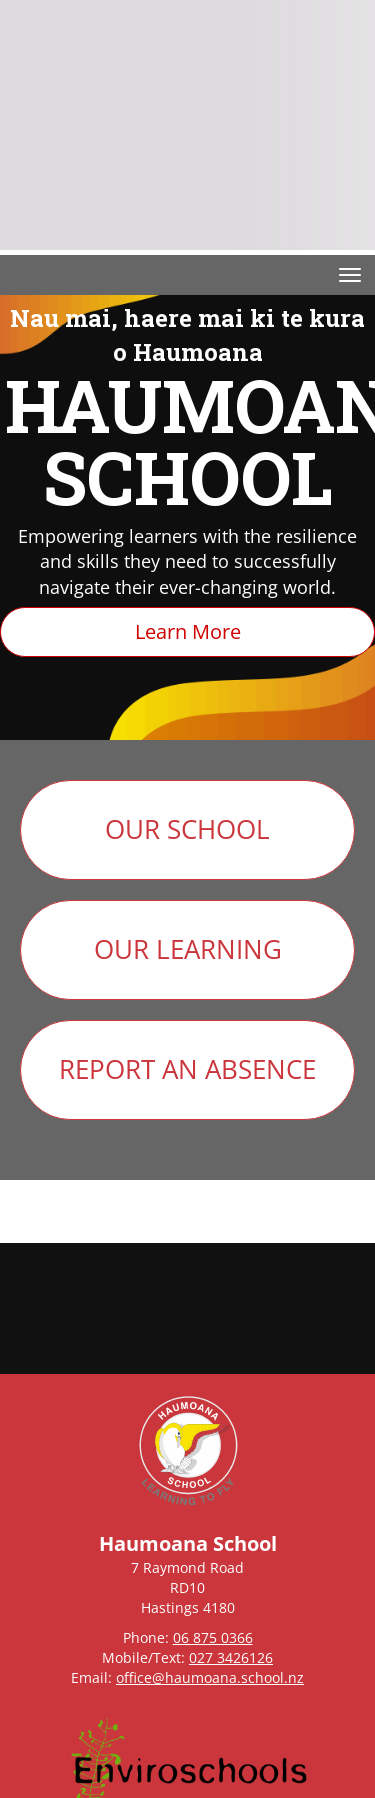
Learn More (188, 631)
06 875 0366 (213, 1637)
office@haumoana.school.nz (210, 1677)
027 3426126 (231, 1657)
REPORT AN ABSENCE (187, 1069)
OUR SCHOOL (187, 829)
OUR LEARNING (188, 949)
